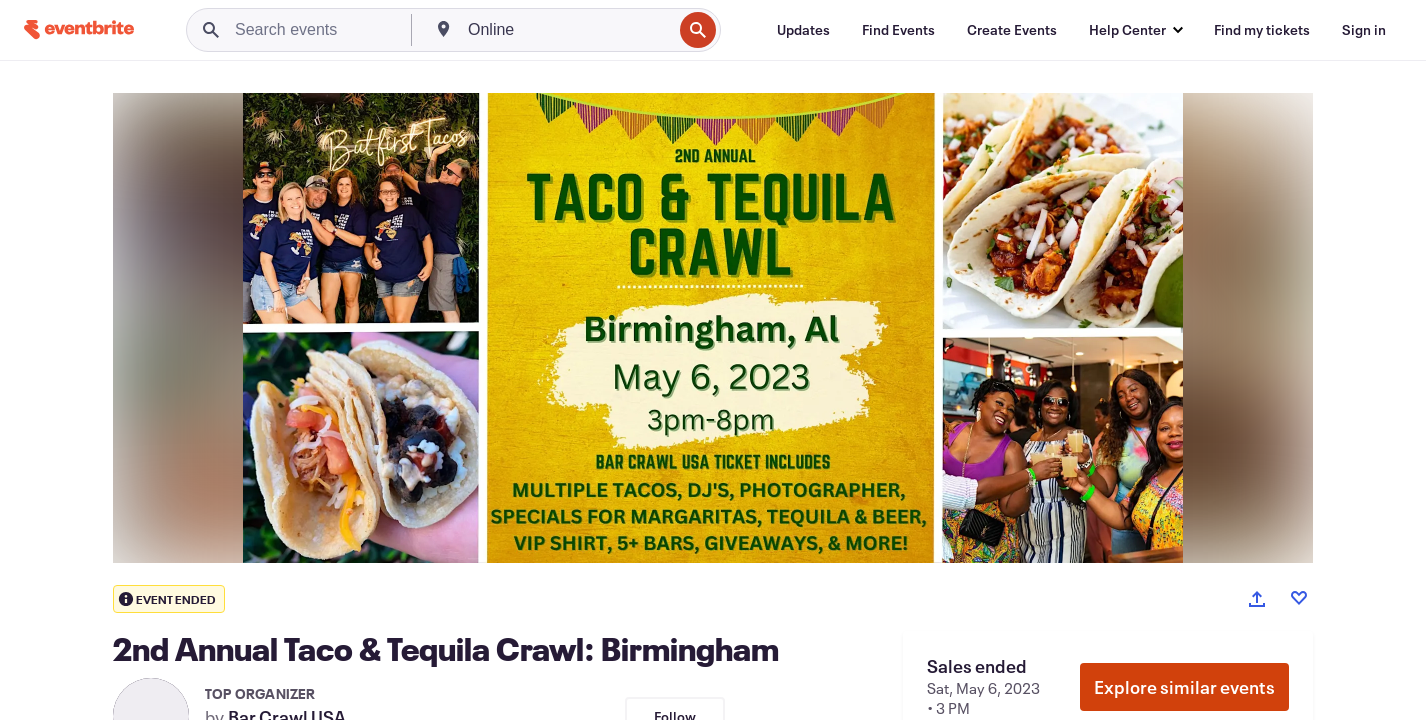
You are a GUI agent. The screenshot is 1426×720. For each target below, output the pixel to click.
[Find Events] (898, 30)
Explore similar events (1184, 687)
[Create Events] (1012, 30)
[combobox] (568, 30)
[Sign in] (1364, 30)
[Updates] (803, 30)
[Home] (79, 29)
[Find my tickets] (1262, 30)
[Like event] (1299, 598)
